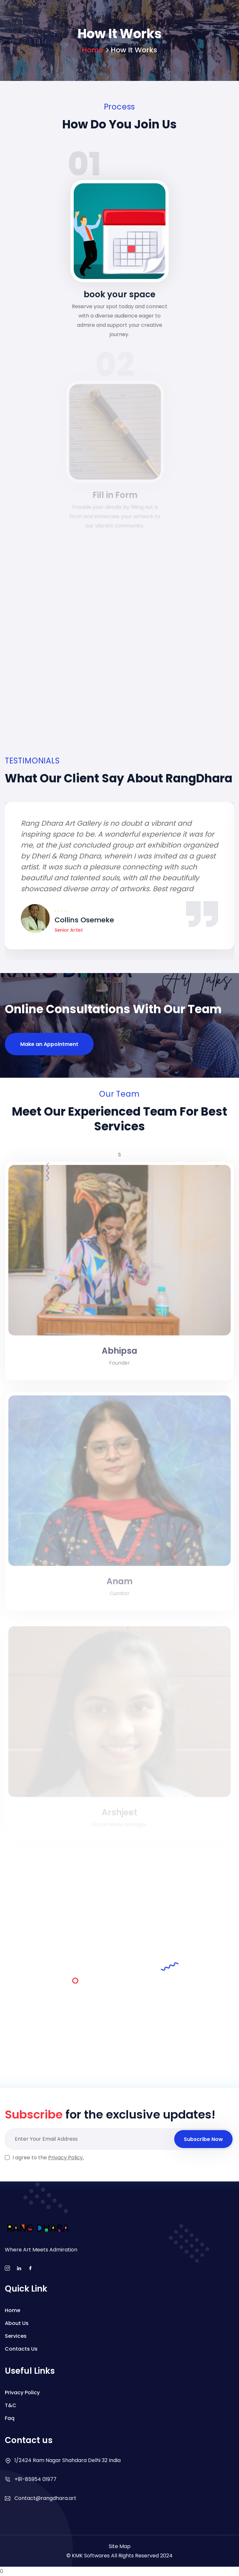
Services (16, 2336)
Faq (9, 2418)
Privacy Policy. (66, 2157)
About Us (17, 2323)
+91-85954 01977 (35, 2479)
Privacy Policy (22, 2392)
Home (92, 50)
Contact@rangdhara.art (45, 2498)
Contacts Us (21, 2349)
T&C (10, 2405)
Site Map (120, 2546)
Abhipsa (119, 1355)
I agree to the (48, 2157)
